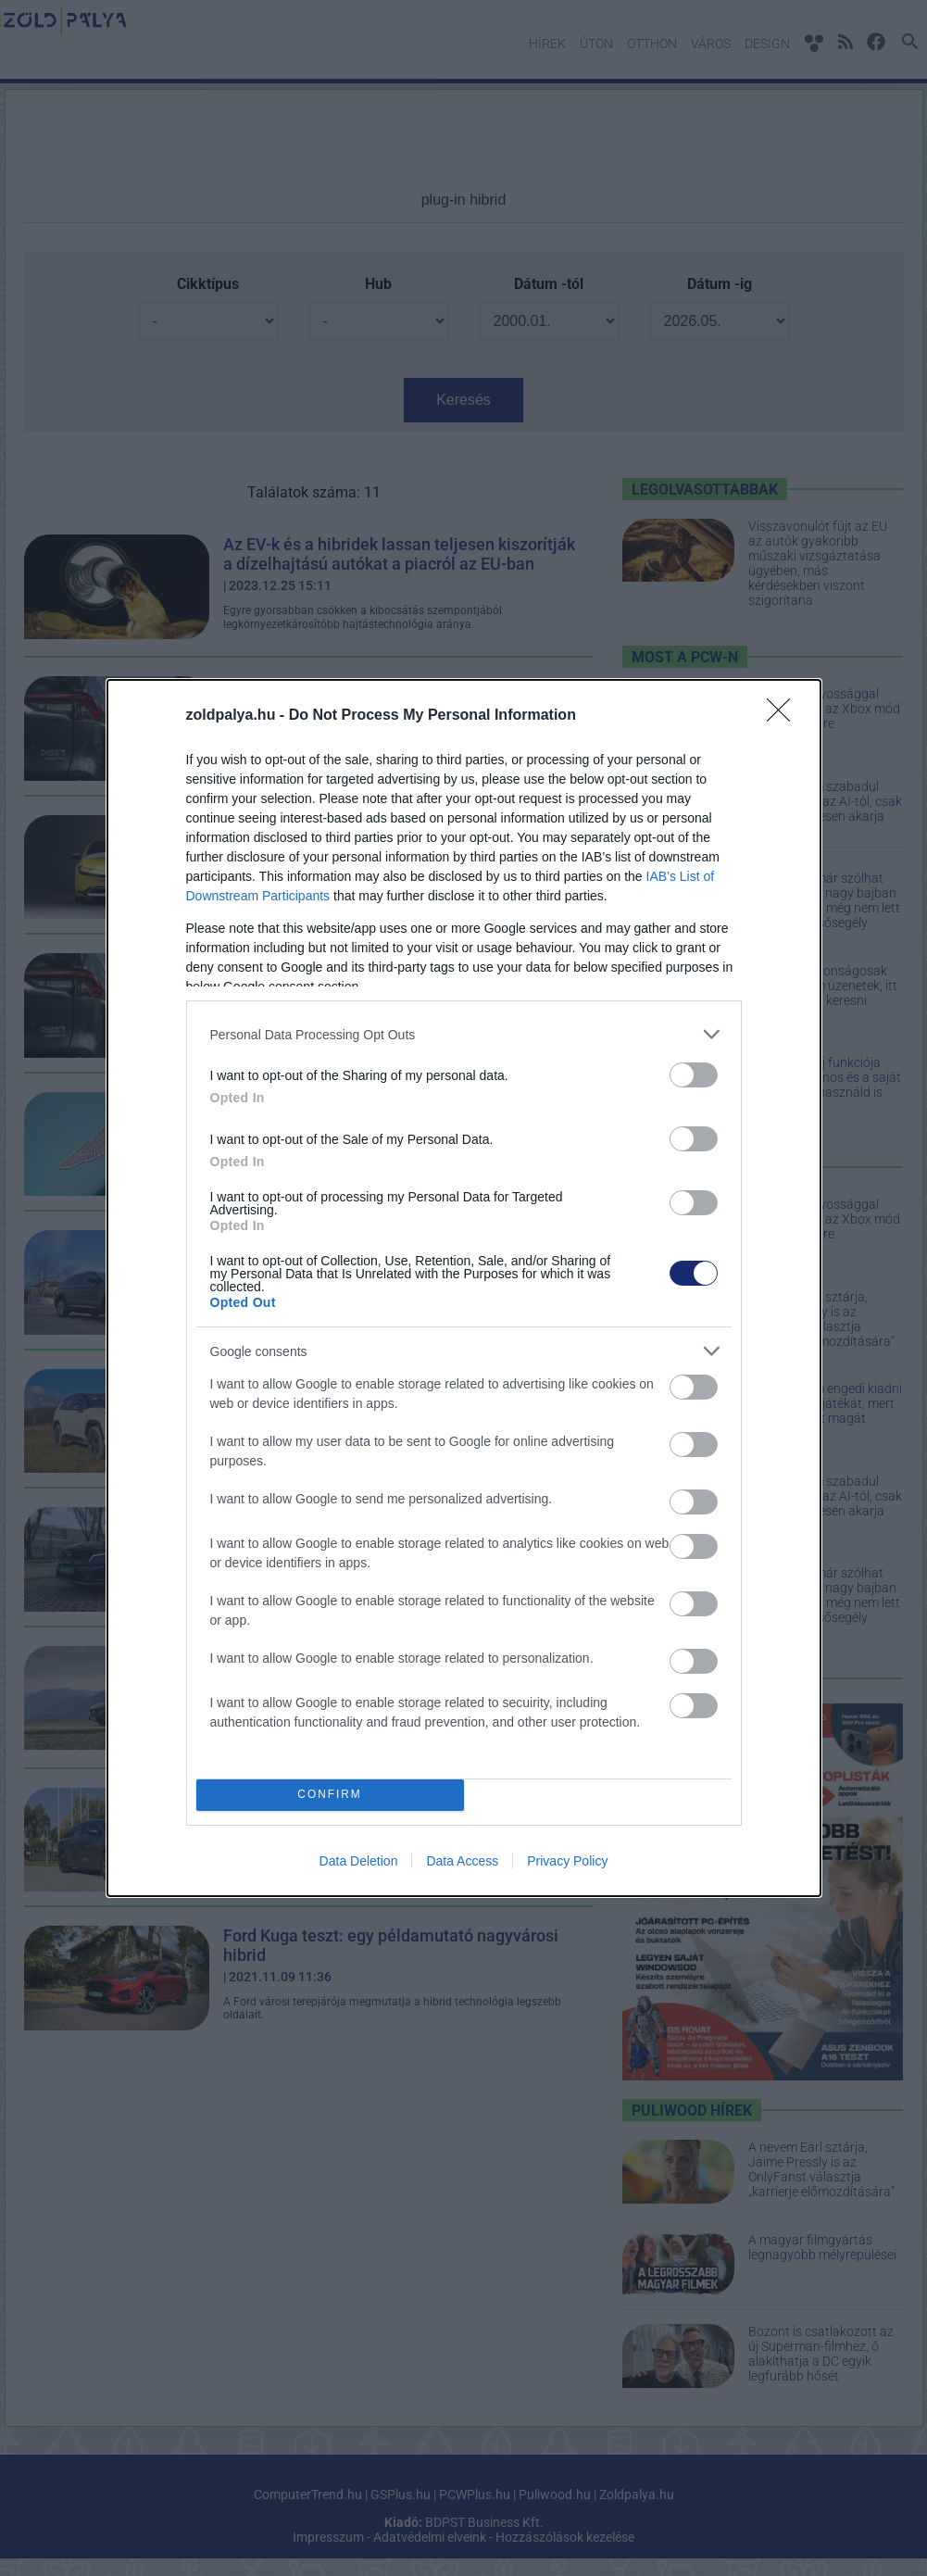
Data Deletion (358, 1860)
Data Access (462, 1860)
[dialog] (464, 1288)
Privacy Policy (567, 1860)
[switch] (694, 1074)
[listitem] (464, 1034)
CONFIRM (330, 1796)
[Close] (784, 716)
